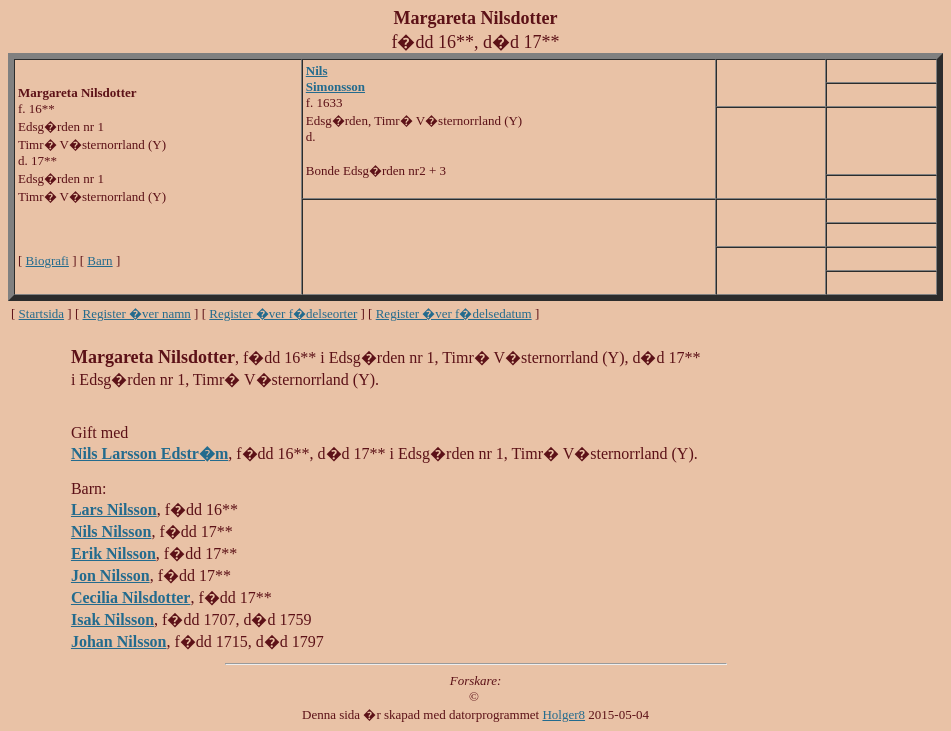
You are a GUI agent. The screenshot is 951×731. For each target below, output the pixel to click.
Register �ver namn (137, 313)
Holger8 (563, 714)
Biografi (47, 260)
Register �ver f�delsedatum (454, 313)
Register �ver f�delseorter (283, 313)
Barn (99, 260)
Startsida (42, 313)
